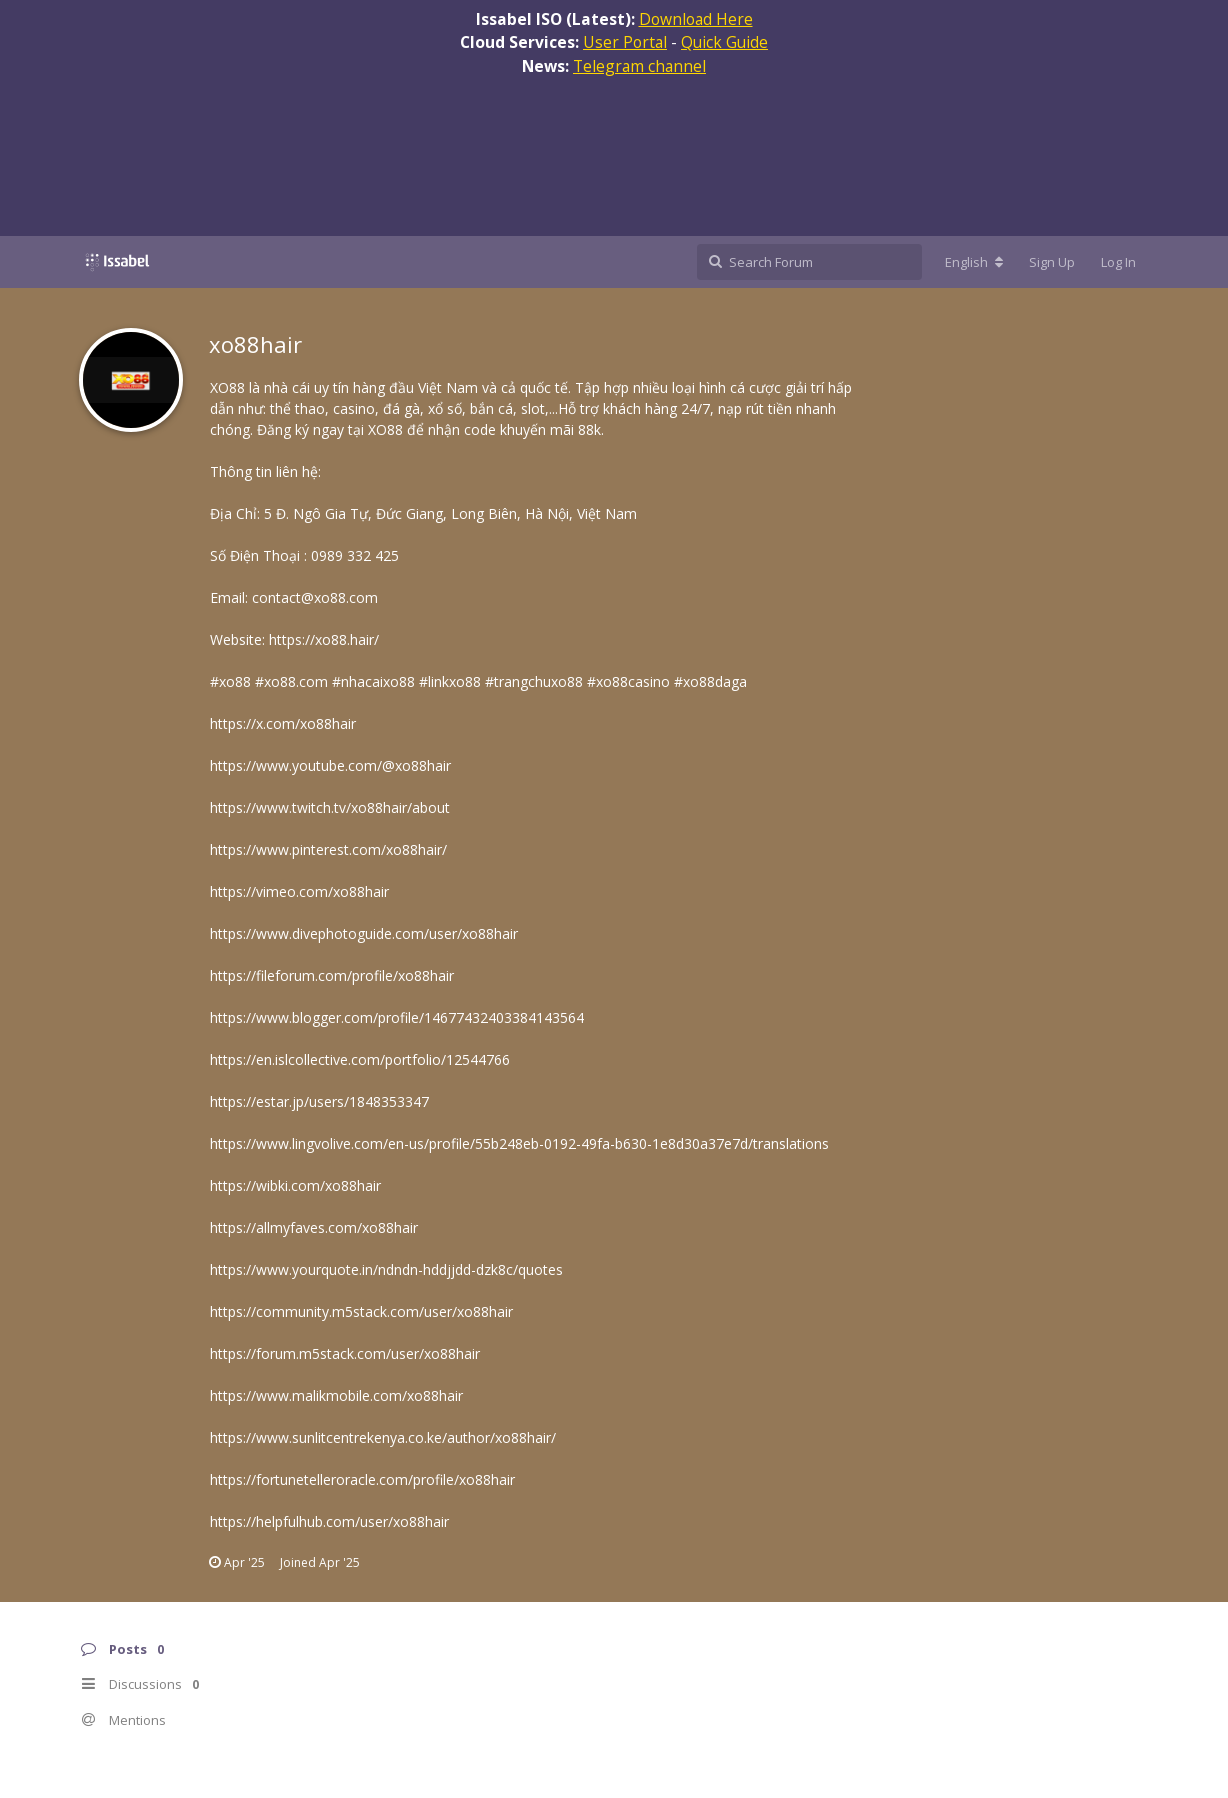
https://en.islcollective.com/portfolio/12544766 (360, 1059)
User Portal (625, 42)
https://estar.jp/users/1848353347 (319, 1101)
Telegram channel (639, 66)
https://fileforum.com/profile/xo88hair (332, 975)
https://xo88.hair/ (324, 639)
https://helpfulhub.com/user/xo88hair (329, 1521)
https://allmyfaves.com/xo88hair (314, 1227)
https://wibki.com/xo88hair (295, 1185)
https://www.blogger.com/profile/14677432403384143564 (397, 1017)
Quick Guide (724, 42)
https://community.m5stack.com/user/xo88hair (361, 1311)
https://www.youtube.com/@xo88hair (330, 765)
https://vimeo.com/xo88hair (299, 891)
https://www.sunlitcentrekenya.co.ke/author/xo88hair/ (383, 1437)
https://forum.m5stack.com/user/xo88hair (345, 1353)
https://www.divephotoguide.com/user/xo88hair (364, 933)
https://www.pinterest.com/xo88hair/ (328, 849)
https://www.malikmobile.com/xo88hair (336, 1395)
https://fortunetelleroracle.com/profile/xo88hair (362, 1479)
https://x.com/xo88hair (283, 723)
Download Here (696, 19)
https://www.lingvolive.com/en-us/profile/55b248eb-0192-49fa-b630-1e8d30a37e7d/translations (519, 1143)
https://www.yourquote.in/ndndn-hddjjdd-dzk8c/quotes (386, 1269)
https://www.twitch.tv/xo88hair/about (330, 807)
